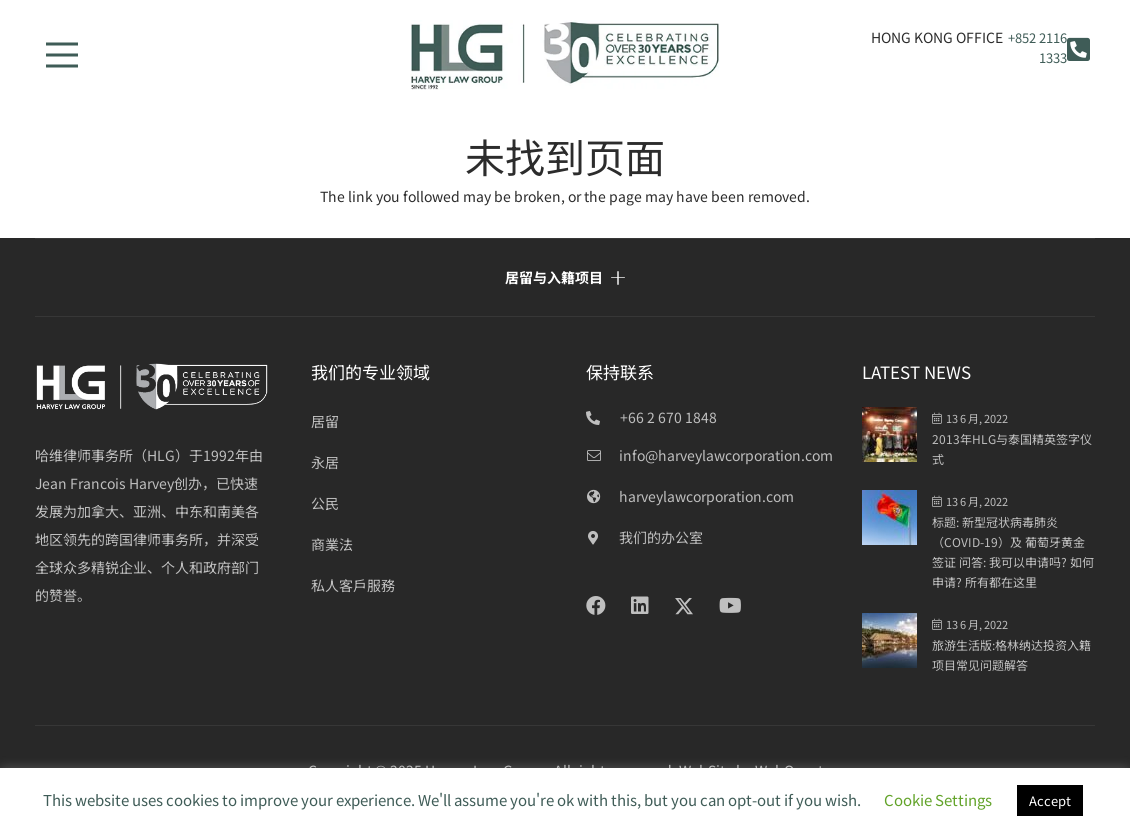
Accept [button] (1050, 800)
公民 (325, 503)
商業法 (332, 544)
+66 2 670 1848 (668, 417)
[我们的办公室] (602, 537)
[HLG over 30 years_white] (152, 386)
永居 (325, 462)
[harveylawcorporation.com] (602, 496)
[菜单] (62, 55)
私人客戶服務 (353, 585)
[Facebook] (596, 606)
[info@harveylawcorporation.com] (602, 455)
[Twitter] (684, 606)
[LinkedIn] (640, 606)
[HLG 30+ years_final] (565, 55)
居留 (325, 421)
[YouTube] (730, 606)
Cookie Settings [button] (938, 799)
